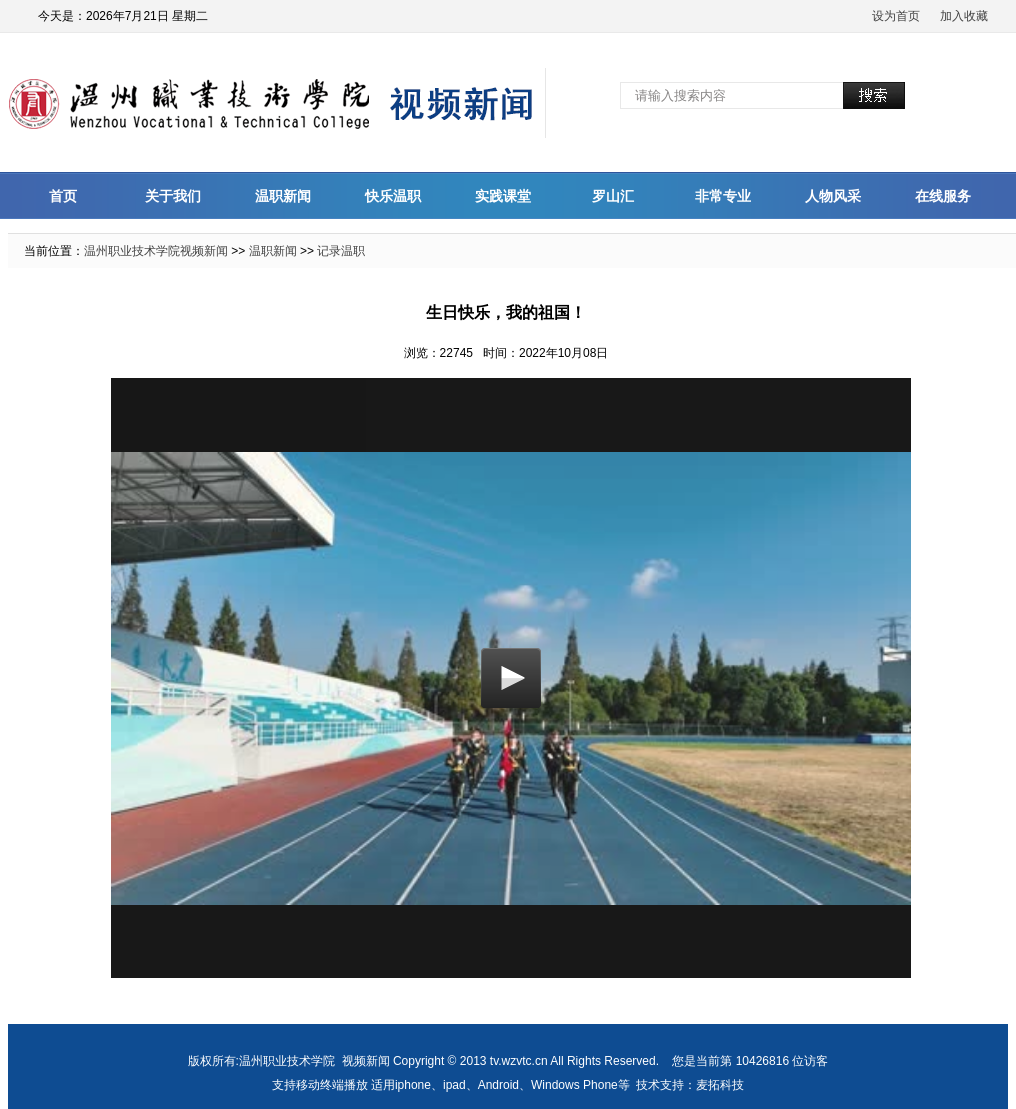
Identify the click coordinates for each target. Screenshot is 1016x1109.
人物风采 (833, 196)
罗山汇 (613, 196)
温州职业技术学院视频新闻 (156, 251)
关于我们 (173, 196)
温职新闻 (283, 196)
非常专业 (723, 196)
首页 (63, 196)
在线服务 (943, 196)
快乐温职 (393, 196)
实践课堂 (503, 196)
